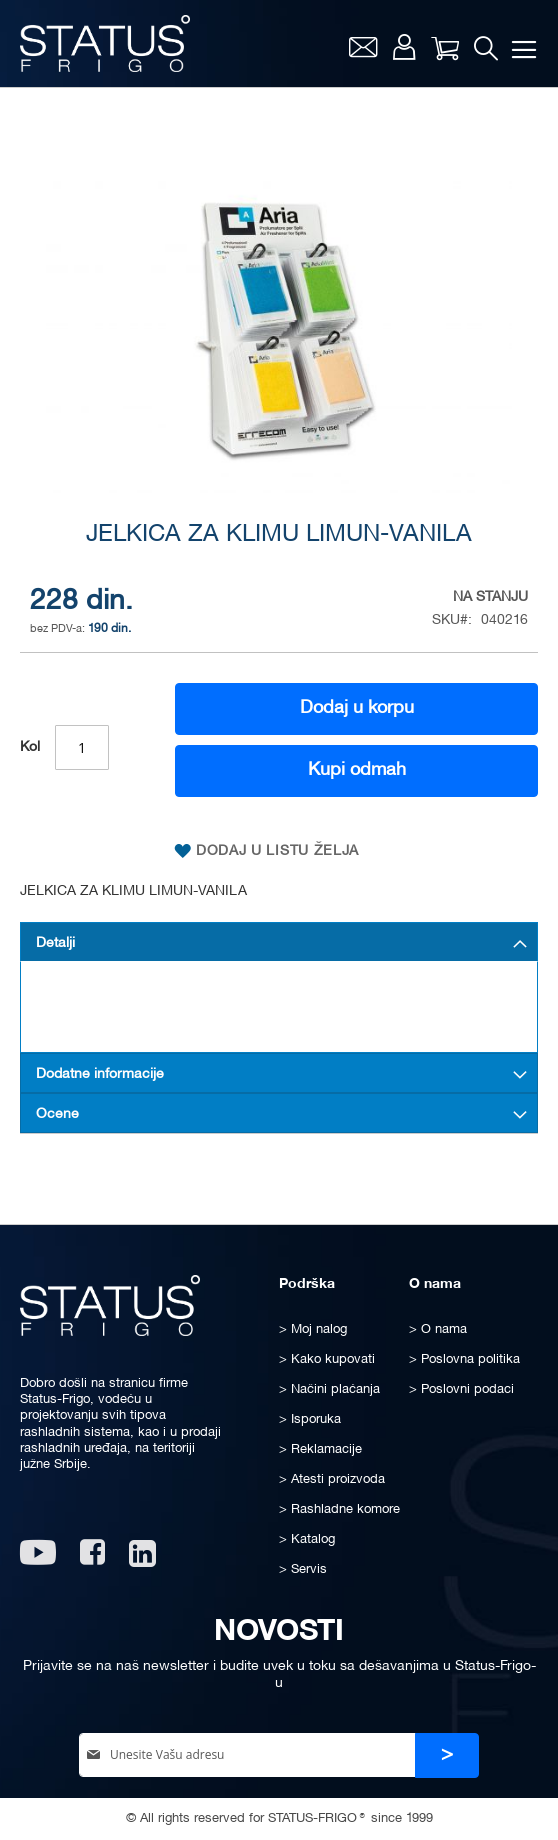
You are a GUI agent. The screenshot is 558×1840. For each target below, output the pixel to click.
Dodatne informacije (100, 1074)
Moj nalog (404, 47)
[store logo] (105, 43)
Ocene (57, 1114)
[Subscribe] (447, 1755)
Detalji (55, 943)
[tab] (279, 942)
